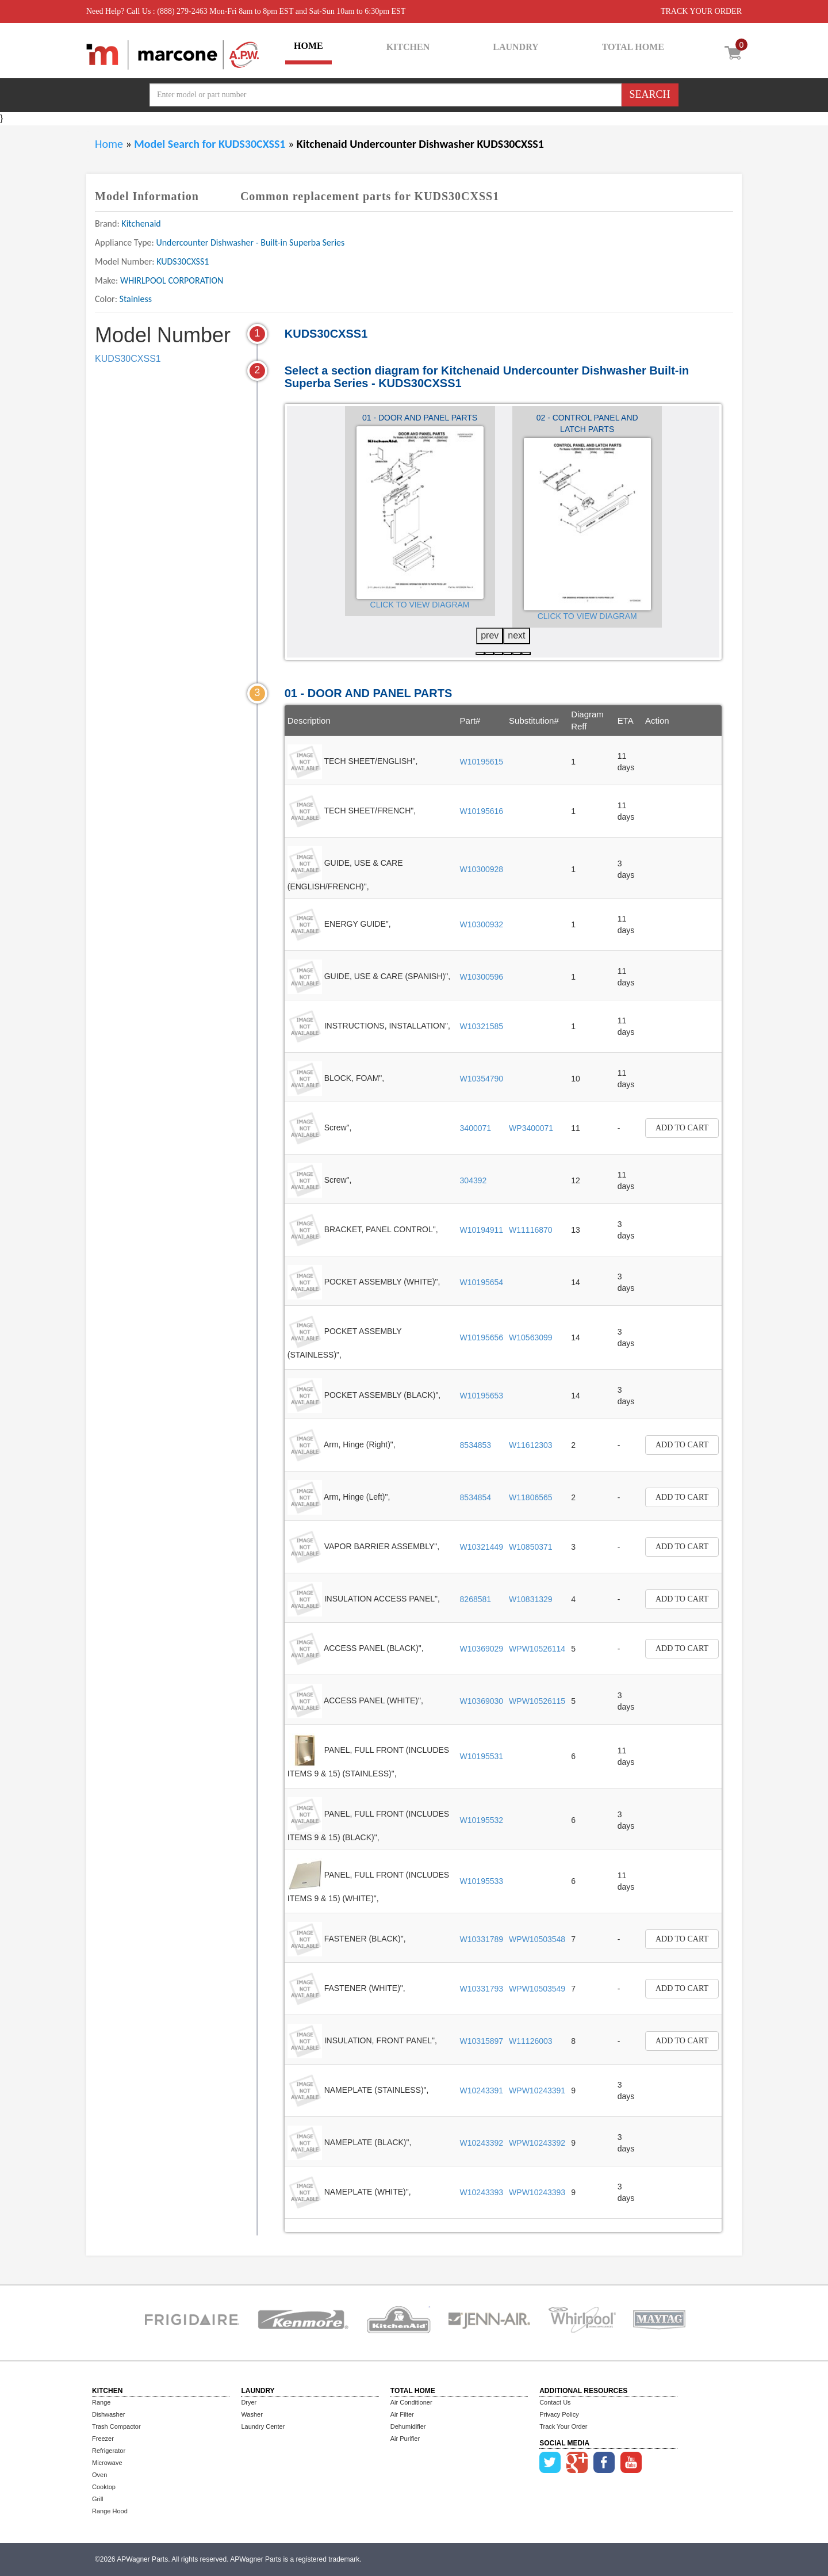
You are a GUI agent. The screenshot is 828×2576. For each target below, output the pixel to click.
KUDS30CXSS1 (128, 359)
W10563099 (531, 1337)
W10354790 (482, 1078)
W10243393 (482, 2192)
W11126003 (531, 2041)
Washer (252, 2414)
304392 (473, 1180)
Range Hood (110, 2511)
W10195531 (482, 1756)
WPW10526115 (537, 1701)
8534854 (476, 1497)
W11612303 (531, 1445)
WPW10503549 (537, 1988)
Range (101, 2402)
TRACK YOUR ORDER (701, 11)
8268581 (476, 1599)
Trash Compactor (116, 2426)
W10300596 (482, 976)
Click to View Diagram (420, 604)
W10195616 (482, 811)
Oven (99, 2474)
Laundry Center (263, 2426)
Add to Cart (682, 1127)
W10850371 (531, 1546)
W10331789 (482, 1939)
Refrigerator (108, 2450)
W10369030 (482, 1701)
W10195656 (482, 1337)
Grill (97, 2498)
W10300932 (482, 924)
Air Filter (402, 2414)
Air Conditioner (411, 2402)
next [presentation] (516, 635)
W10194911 (482, 1230)
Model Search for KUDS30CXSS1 (211, 144)
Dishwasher (108, 2414)
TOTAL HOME (633, 47)
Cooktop (104, 2486)
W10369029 (482, 1648)
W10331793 (482, 1988)
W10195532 (482, 1820)
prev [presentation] (490, 635)
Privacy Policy (558, 2414)
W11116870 (531, 1230)
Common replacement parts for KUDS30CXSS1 (369, 196)
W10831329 (531, 1599)
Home (109, 144)
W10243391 (482, 2090)
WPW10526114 (537, 1648)
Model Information (147, 196)
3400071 (476, 1128)
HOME (308, 46)
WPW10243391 (537, 2090)
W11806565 (531, 1497)
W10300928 (482, 869)
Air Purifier (405, 2438)
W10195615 (482, 761)
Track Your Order (563, 2426)
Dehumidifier (408, 2426)
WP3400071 (531, 1128)
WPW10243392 (537, 2142)
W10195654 (482, 1282)
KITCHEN (408, 47)
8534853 (476, 1445)
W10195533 (482, 1881)
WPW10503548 (537, 1939)
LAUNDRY (515, 47)
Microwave (107, 2462)
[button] (480, 653)
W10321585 (482, 1026)
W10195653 (482, 1395)
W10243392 (482, 2142)
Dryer (248, 2402)
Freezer (103, 2438)
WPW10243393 (537, 2192)
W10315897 (482, 2041)
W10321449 (482, 1546)
